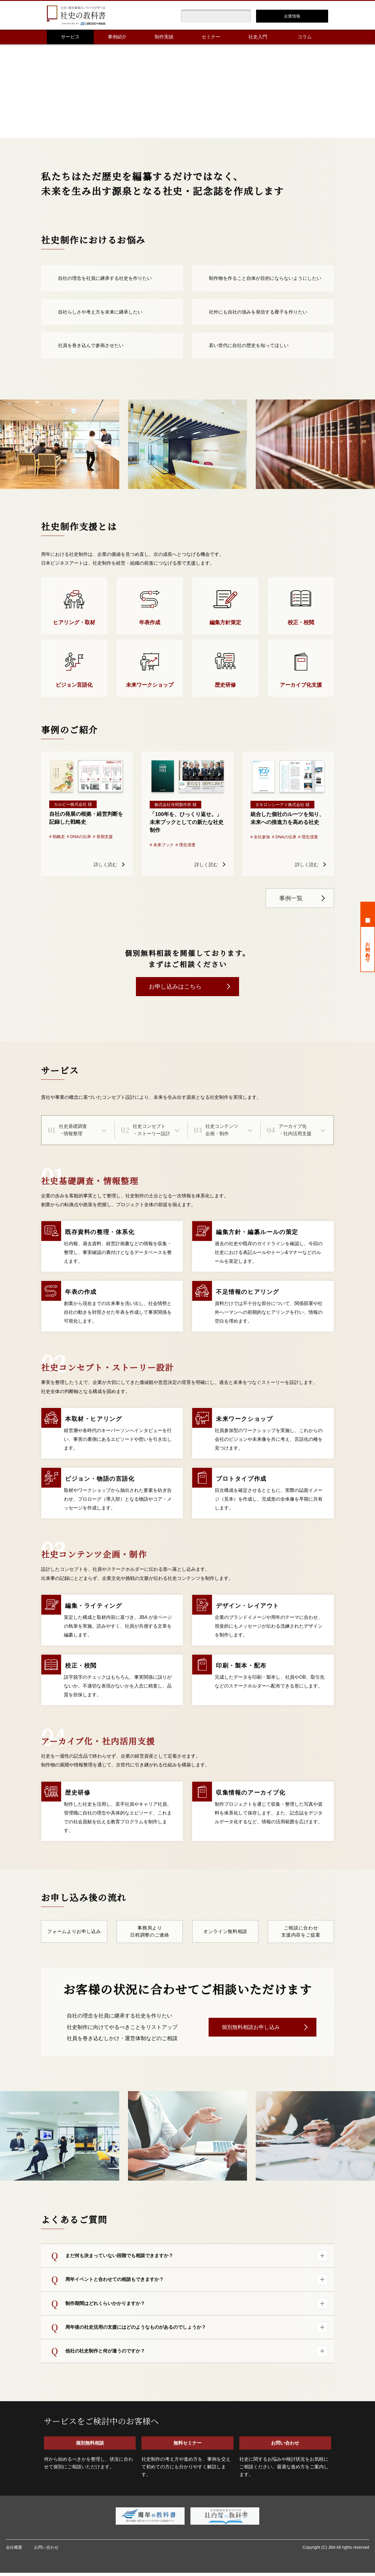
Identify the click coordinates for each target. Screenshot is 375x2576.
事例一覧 (291, 898)
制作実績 (164, 36)
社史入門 (257, 36)
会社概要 (14, 2550)
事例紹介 (117, 36)
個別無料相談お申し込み (251, 2028)
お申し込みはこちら (175, 986)
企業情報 (292, 16)
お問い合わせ (367, 949)
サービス (70, 36)
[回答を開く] (322, 2256)
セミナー (211, 36)
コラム (305, 36)
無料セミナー (187, 2446)
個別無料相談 (367, 914)
